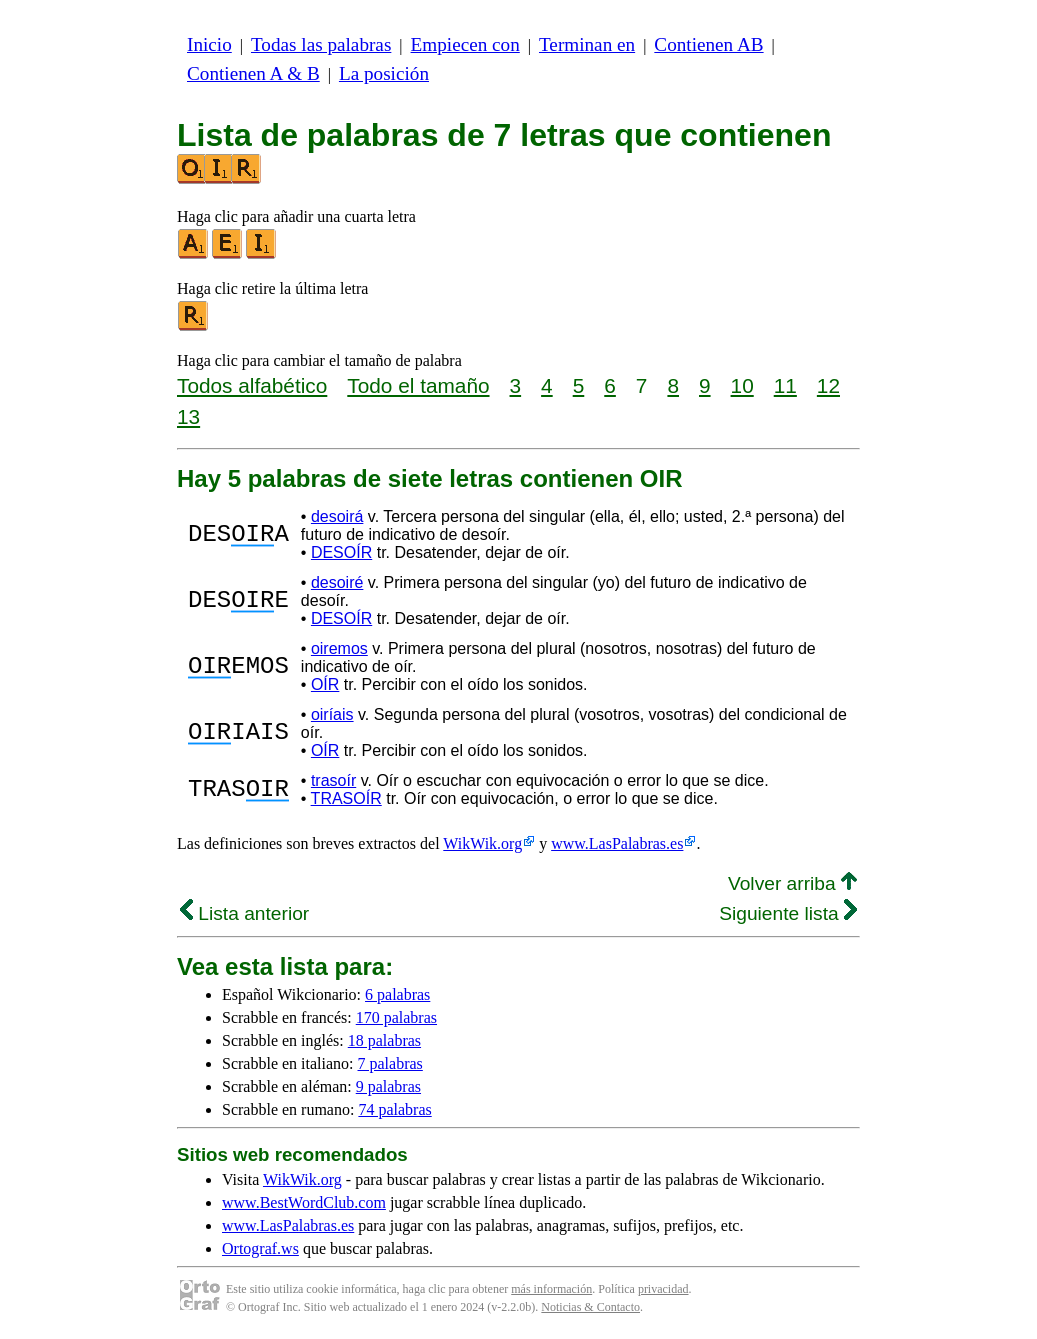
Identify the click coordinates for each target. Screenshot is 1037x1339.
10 (742, 385)
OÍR (325, 684)
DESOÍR (341, 552)
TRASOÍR (346, 798)
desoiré (337, 582)
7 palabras (390, 1063)
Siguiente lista (788, 913)
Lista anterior (244, 913)
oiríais (332, 714)
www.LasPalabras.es (617, 843)
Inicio (209, 44)
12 (828, 385)
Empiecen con (465, 44)
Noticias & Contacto (590, 1307)
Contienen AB (708, 44)
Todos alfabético (252, 385)
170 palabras (396, 1017)
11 (785, 385)
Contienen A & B (253, 73)
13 (188, 416)
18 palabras (384, 1040)
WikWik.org (482, 843)
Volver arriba (792, 883)
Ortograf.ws (260, 1248)
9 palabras (388, 1086)
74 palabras (394, 1109)
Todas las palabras (321, 44)
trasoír (333, 780)
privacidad (663, 1289)
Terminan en (587, 44)
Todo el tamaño (418, 385)
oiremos (339, 648)
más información (551, 1289)
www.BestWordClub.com (304, 1202)
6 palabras (397, 994)
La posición (384, 73)
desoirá (337, 516)
